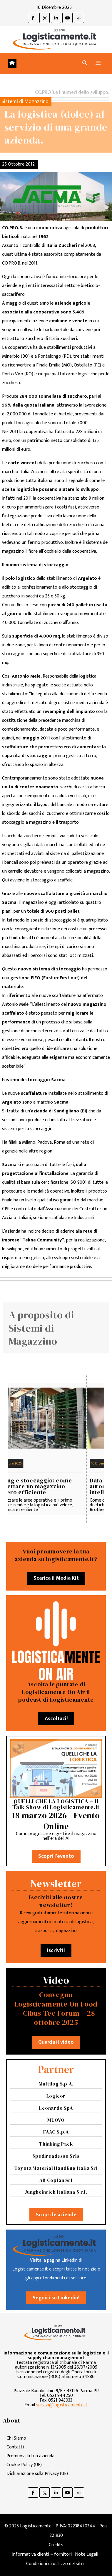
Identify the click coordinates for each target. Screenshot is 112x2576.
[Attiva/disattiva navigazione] (98, 63)
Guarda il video (56, 2042)
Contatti (15, 2447)
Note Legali (86, 2554)
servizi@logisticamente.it (62, 2405)
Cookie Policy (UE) (24, 2465)
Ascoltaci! (56, 1718)
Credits (56, 2545)
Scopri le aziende (56, 2214)
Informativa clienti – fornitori (42, 2554)
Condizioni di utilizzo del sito (55, 2564)
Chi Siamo (16, 2438)
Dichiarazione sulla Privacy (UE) (37, 2474)
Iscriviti (56, 1950)
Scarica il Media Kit (56, 1578)
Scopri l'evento (56, 1856)
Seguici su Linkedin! (56, 2297)
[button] (84, 63)
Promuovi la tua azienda (30, 2456)
